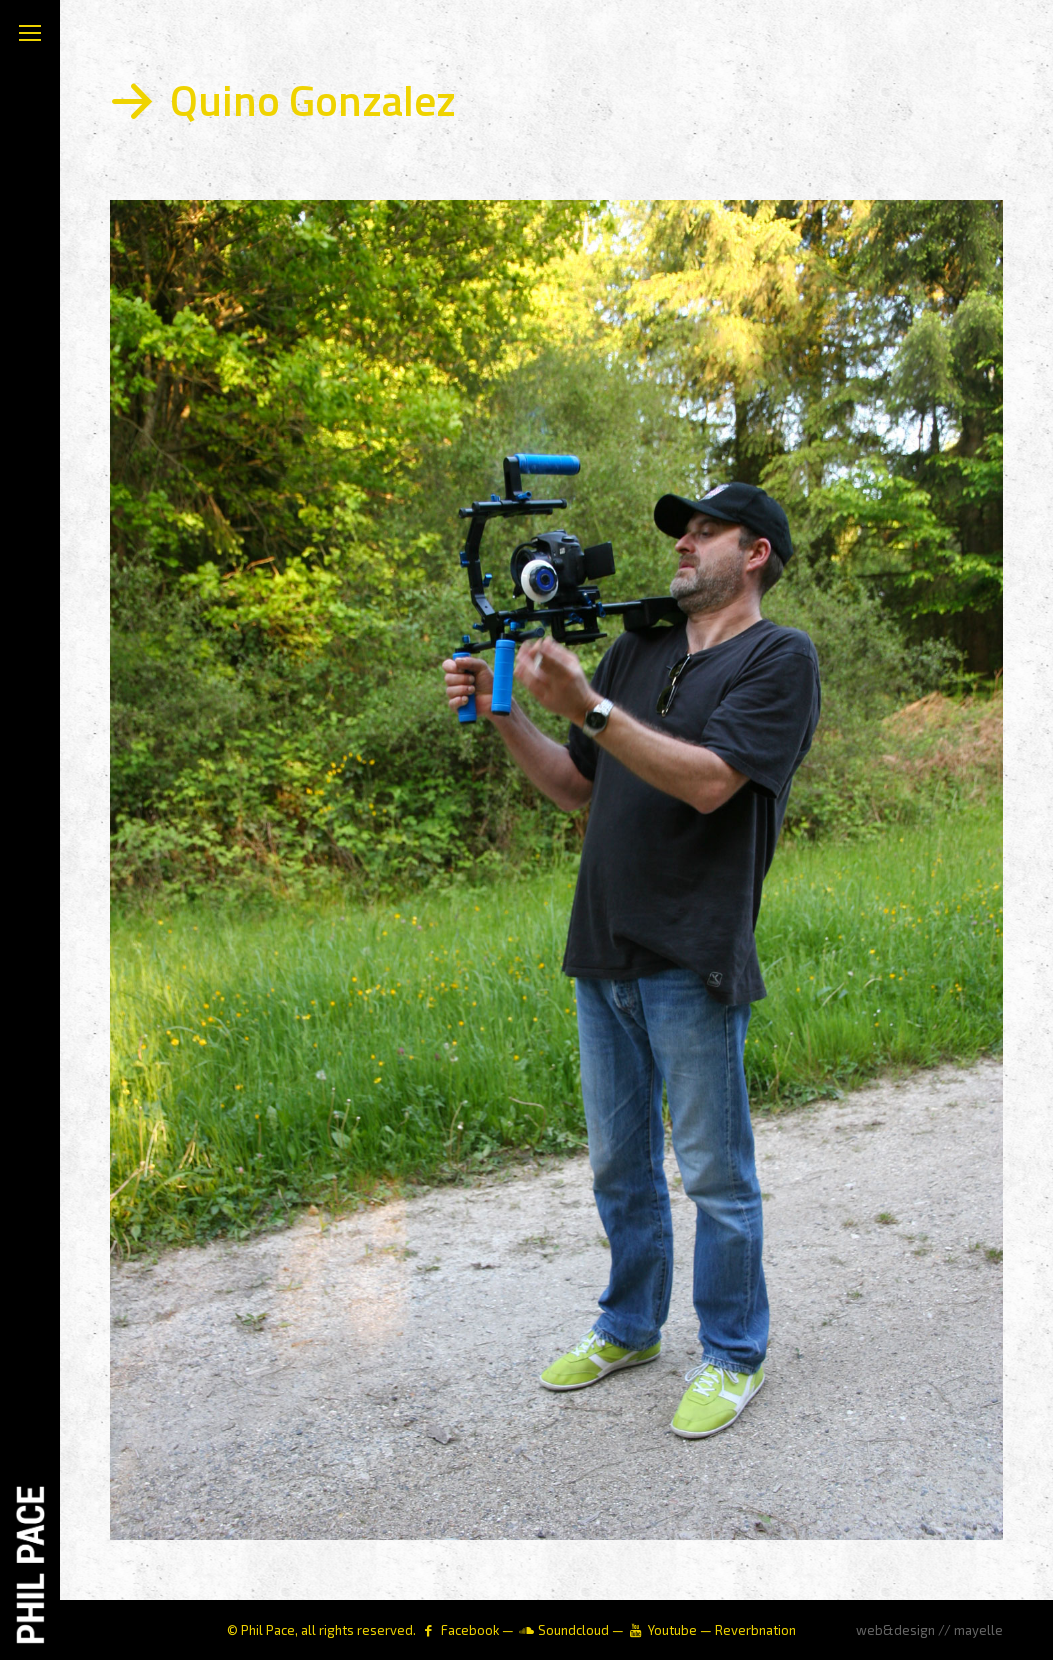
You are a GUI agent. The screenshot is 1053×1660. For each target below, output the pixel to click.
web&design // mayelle (929, 1630)
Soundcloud (573, 1630)
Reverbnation (755, 1630)
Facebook (470, 1630)
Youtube (672, 1630)
